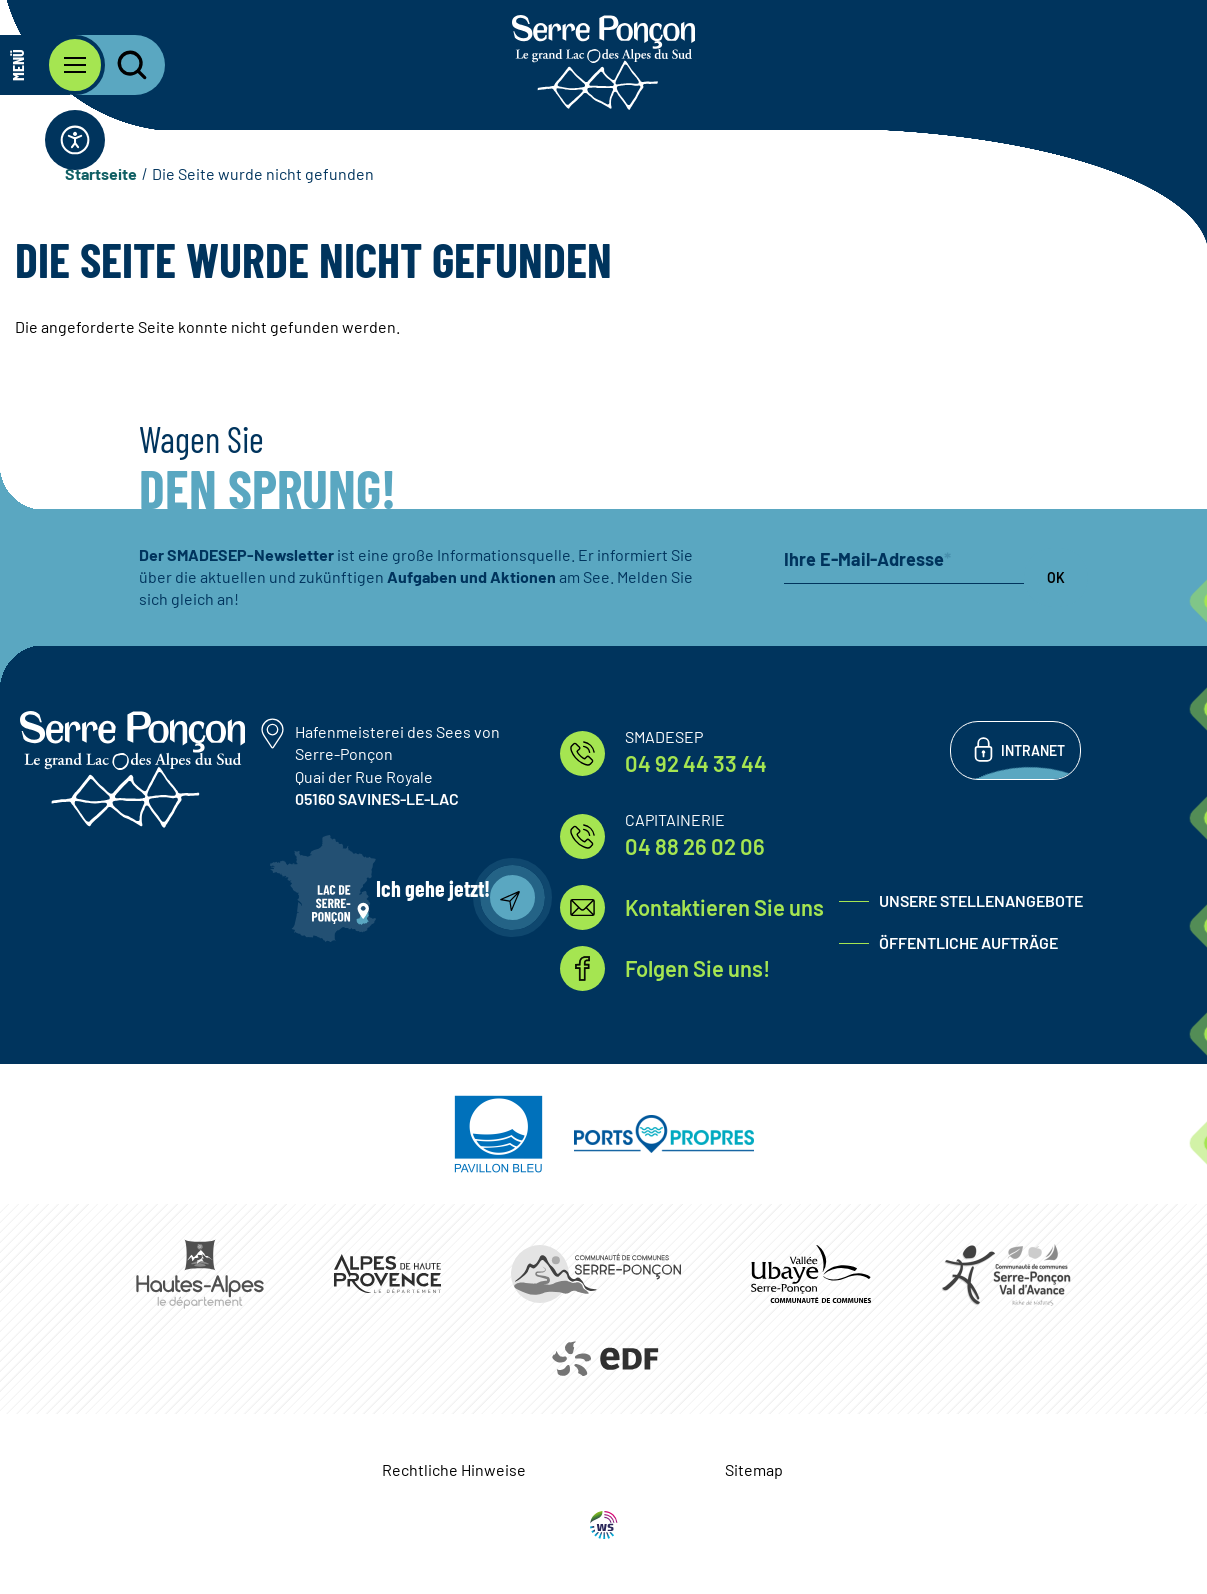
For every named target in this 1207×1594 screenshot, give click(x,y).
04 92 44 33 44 (696, 763)
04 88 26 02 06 (695, 846)
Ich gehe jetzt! (433, 888)
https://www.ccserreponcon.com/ (596, 1274)
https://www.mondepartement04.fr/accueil (387, 1273)
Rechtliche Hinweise (454, 1469)
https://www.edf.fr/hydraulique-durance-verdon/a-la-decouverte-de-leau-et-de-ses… (603, 1359)
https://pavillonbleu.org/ (498, 1134)
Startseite (101, 173)
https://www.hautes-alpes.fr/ (200, 1274)
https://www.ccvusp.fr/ (811, 1273)
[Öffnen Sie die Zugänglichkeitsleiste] (75, 140)
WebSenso (604, 1525)
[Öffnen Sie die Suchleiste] (120, 65)
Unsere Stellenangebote (981, 900)
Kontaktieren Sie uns (724, 907)
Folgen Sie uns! (697, 968)
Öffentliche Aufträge (968, 942)
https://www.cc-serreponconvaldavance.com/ (1006, 1274)
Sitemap (754, 1469)
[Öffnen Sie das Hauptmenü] (52, 65)
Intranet (1033, 750)
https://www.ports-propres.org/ (664, 1134)
